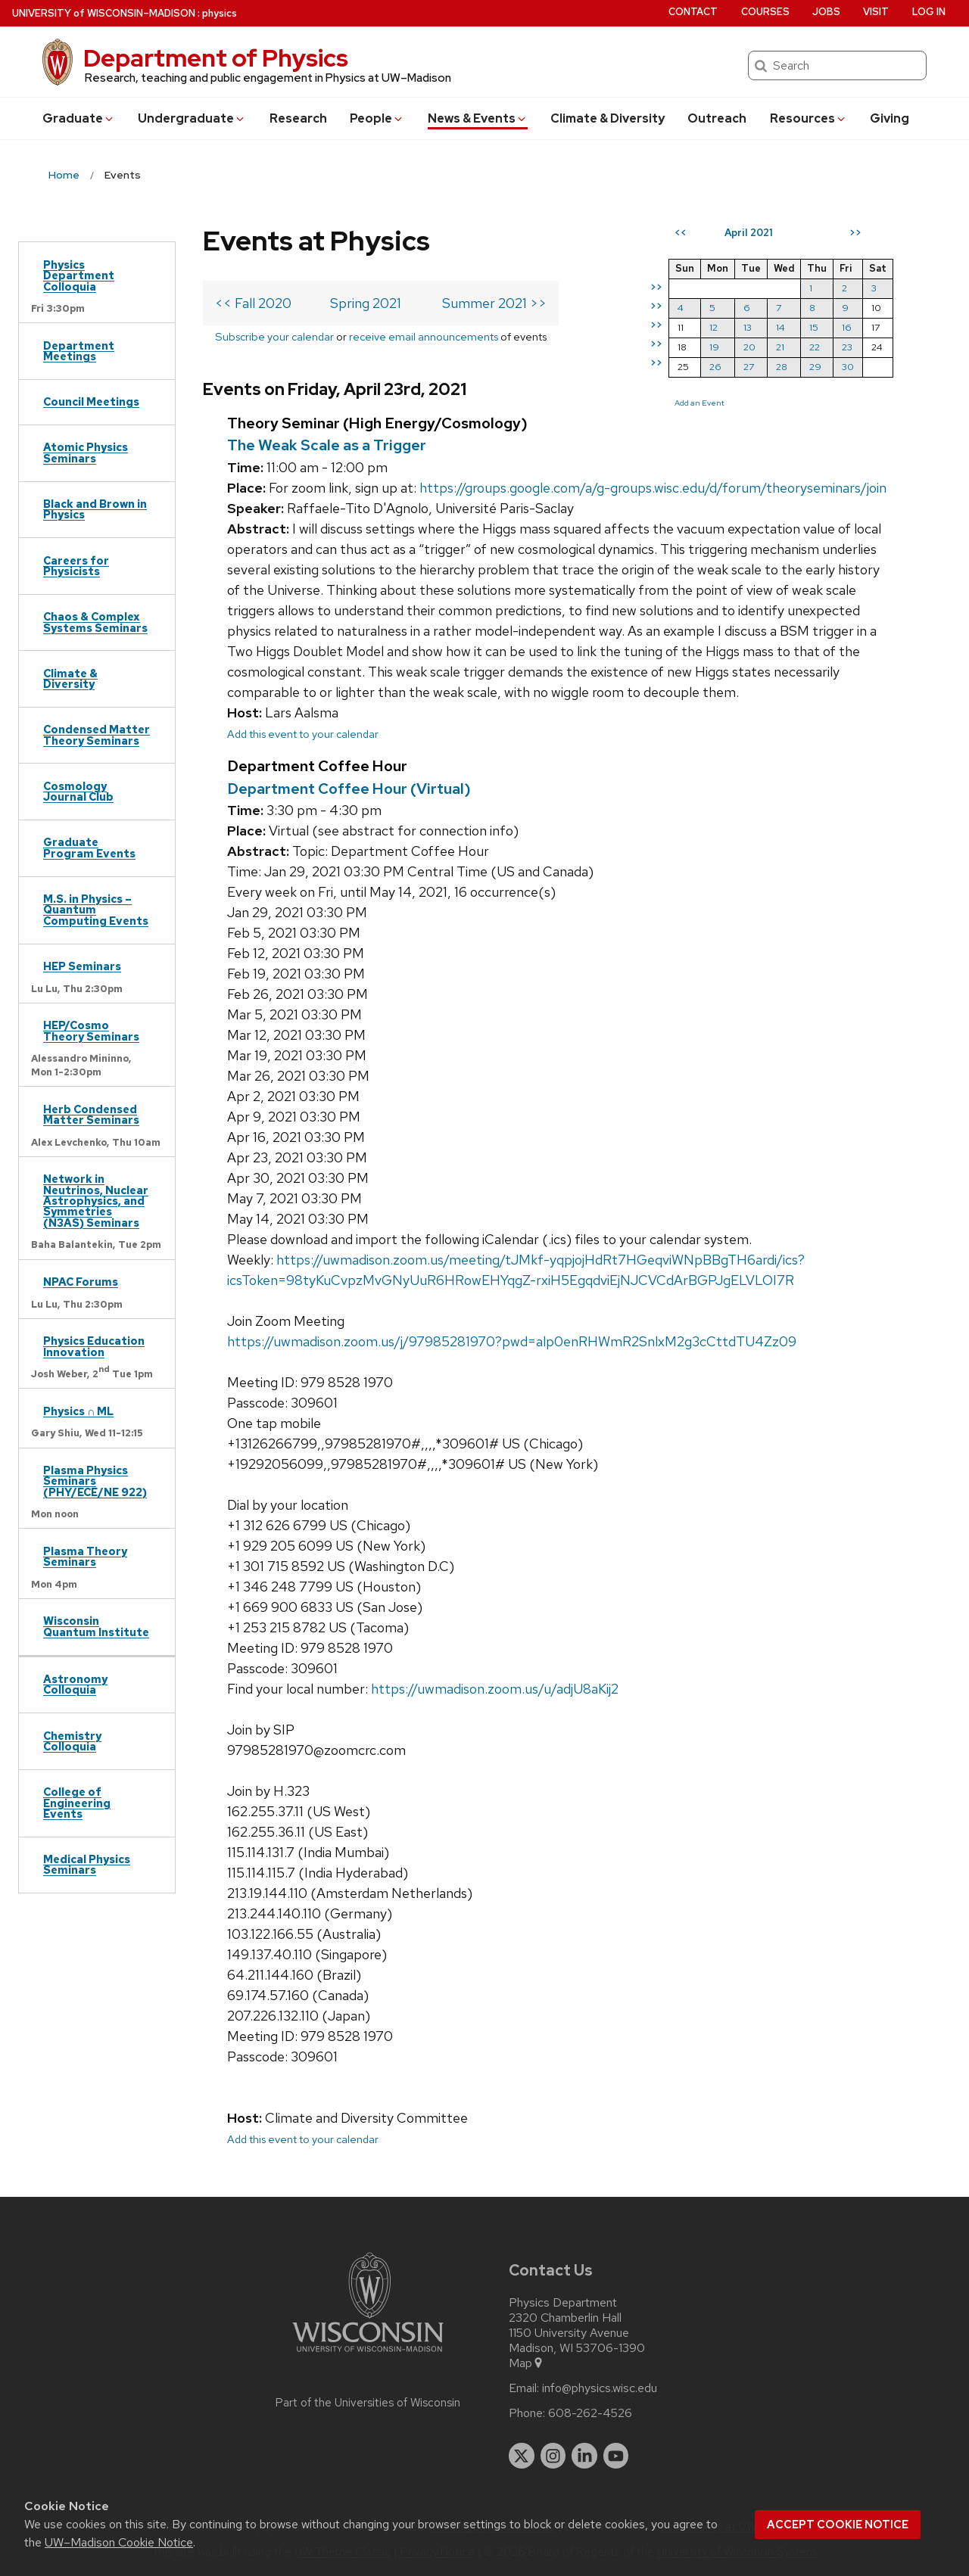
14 (780, 327)
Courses (765, 11)
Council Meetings (91, 401)
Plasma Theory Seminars (85, 1556)
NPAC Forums (80, 1281)
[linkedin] (584, 2456)
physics (219, 13)
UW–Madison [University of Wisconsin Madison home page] (103, 13)
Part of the (368, 2402)
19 (714, 347)
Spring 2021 (365, 303)
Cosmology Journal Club (78, 791)
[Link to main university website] (368, 2355)
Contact (693, 11)
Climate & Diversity (607, 118)
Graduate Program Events (89, 847)
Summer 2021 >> (494, 303)
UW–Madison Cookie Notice (119, 2542)
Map (526, 2363)
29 (815, 366)
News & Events (478, 118)
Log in (929, 11)
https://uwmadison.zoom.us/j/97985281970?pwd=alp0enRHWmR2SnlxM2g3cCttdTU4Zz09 (511, 1341)
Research (298, 118)
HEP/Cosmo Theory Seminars (91, 1030)
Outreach (716, 118)
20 (749, 347)
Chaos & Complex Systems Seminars (95, 621)
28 (782, 366)
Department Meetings (78, 350)
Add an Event (699, 402)
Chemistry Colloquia (72, 1740)
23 (847, 347)
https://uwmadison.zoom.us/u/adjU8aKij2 (494, 1688)
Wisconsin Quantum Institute (96, 1625)
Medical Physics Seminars (86, 1864)
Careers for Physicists (76, 565)
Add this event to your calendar (303, 733)
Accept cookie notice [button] (837, 2524)
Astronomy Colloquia (75, 1684)
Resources (808, 118)
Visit (876, 11)
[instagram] (553, 2456)
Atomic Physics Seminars (85, 452)
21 (780, 347)
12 (713, 327)
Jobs (826, 11)
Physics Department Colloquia (78, 275)
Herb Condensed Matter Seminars (91, 1114)
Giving (889, 118)
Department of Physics (215, 58)
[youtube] (616, 2456)
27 (748, 366)
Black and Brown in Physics (95, 508)
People (377, 118)
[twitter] (521, 2456)
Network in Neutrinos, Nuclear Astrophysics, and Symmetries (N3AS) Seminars (95, 1200)
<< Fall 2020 (253, 303)
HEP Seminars (82, 966)
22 (814, 347)
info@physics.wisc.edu (599, 2388)
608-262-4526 (590, 2413)
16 (847, 327)
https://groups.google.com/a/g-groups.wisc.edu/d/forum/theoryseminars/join (652, 487)
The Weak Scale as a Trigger (326, 445)
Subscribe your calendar (274, 336)
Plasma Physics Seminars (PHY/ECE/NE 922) (95, 1481)
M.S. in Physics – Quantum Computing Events (95, 909)
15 (814, 327)
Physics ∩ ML (78, 1411)
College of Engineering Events (77, 1802)
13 (747, 327)
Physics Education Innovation (94, 1345)
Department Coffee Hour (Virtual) (349, 788)
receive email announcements (423, 336)
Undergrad (192, 118)
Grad (78, 118)
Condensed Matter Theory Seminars (96, 734)
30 (848, 366)
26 (715, 366)
